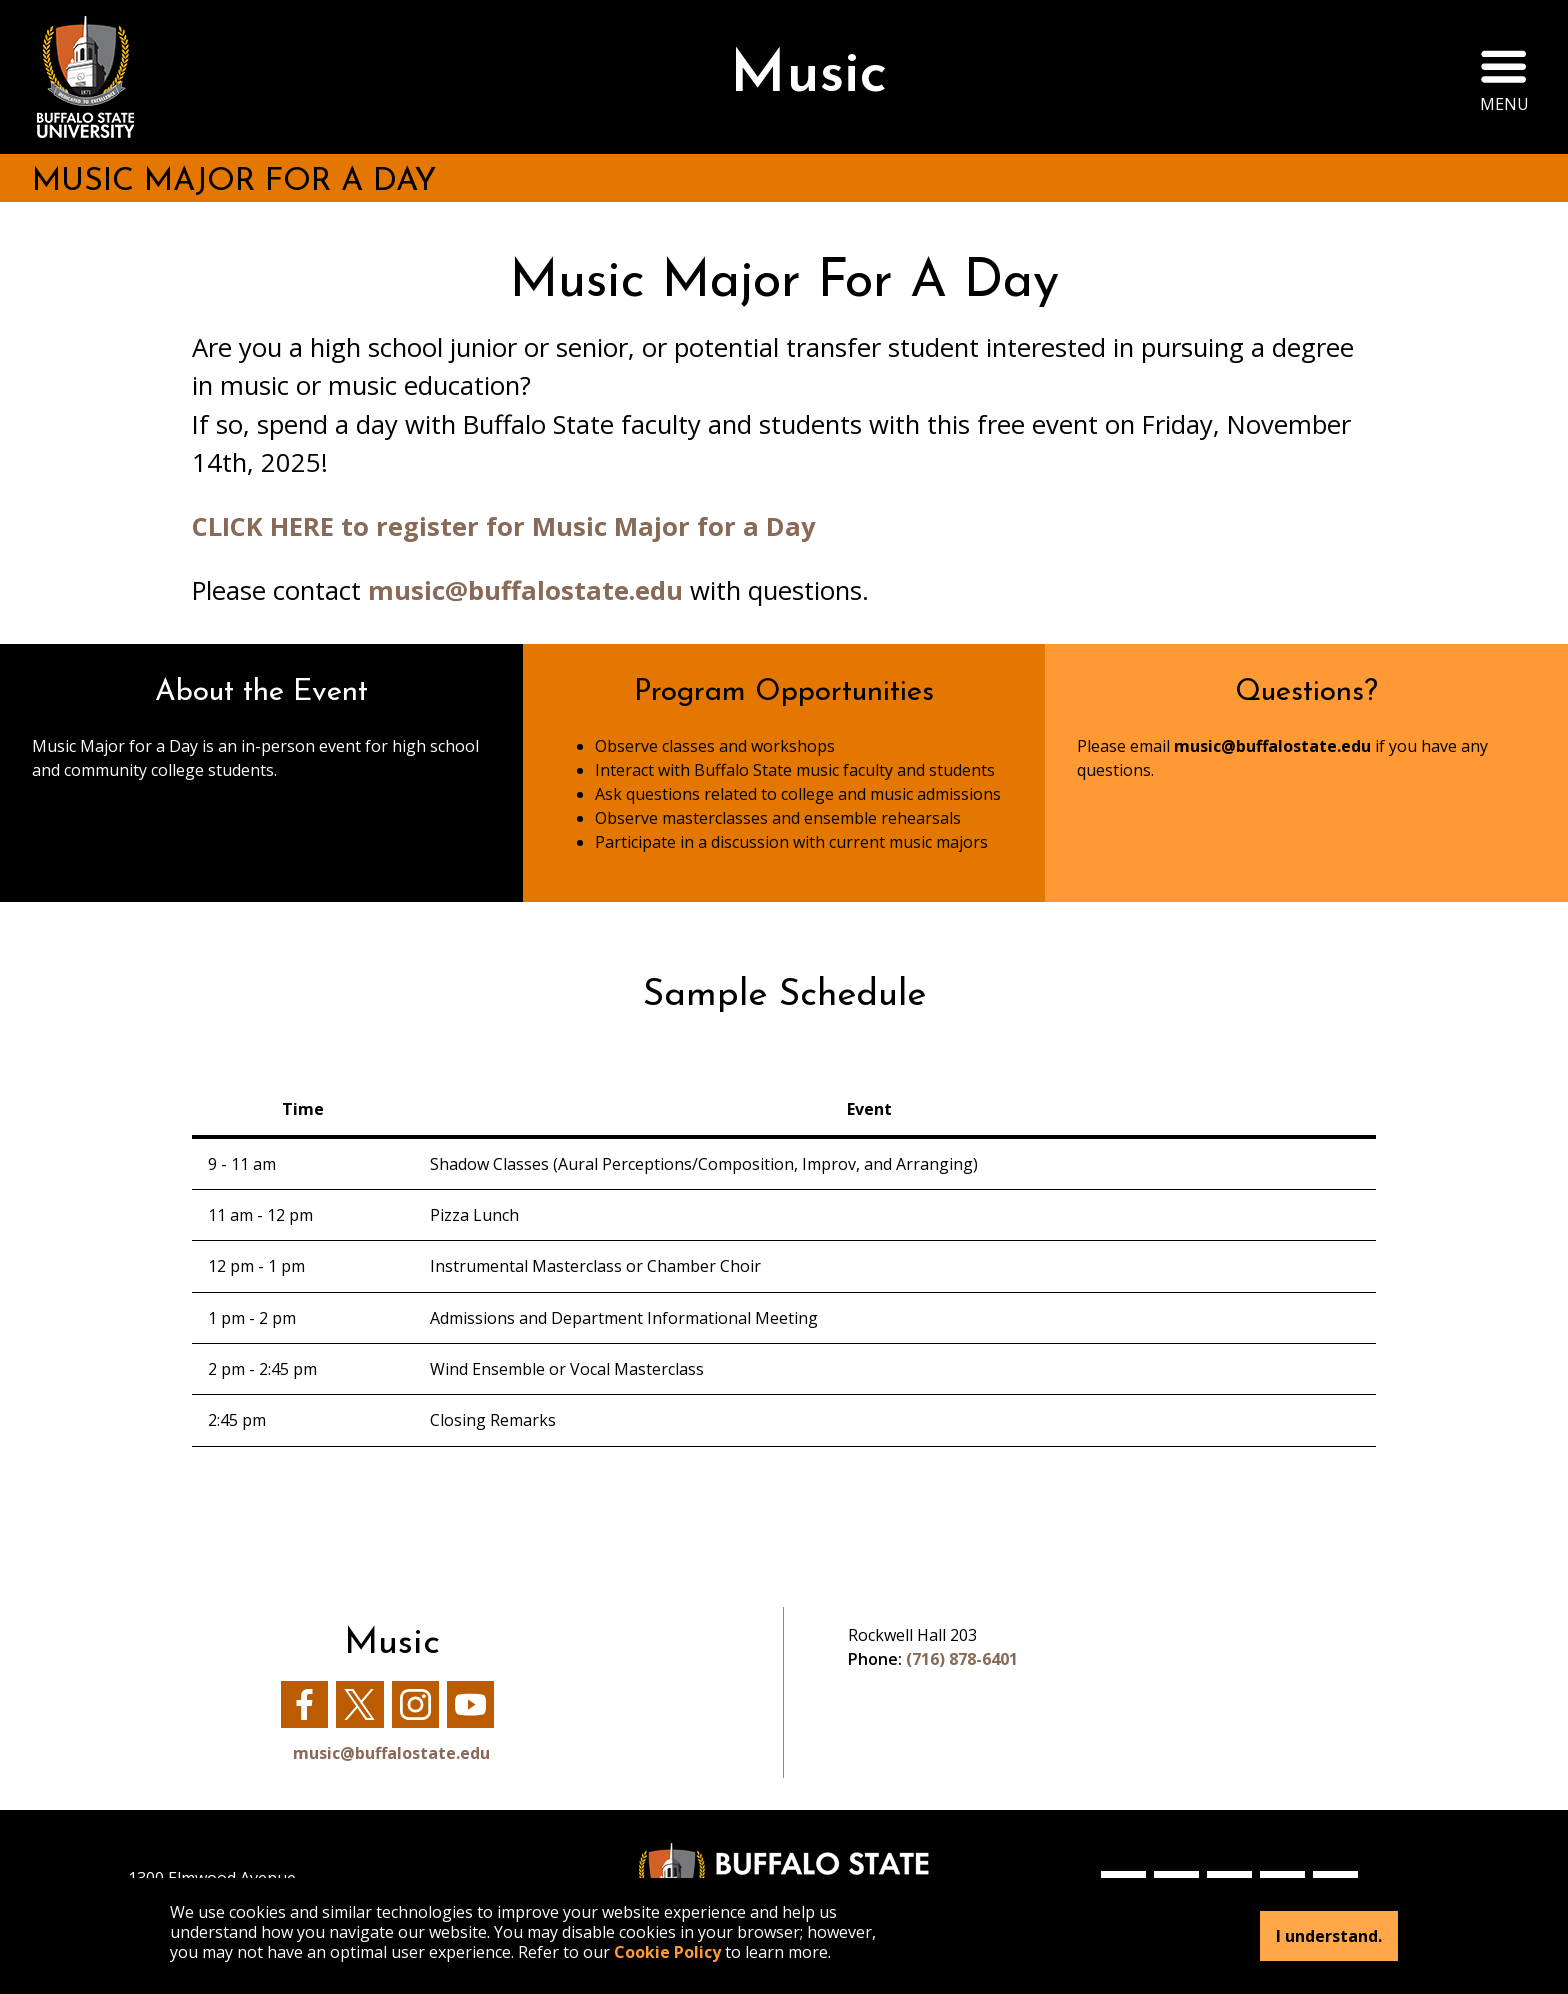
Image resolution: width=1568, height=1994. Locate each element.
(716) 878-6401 (962, 1659)
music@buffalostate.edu (525, 590)
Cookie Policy (667, 1952)
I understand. (1329, 1936)
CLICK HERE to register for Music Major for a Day (504, 526)
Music (808, 76)
